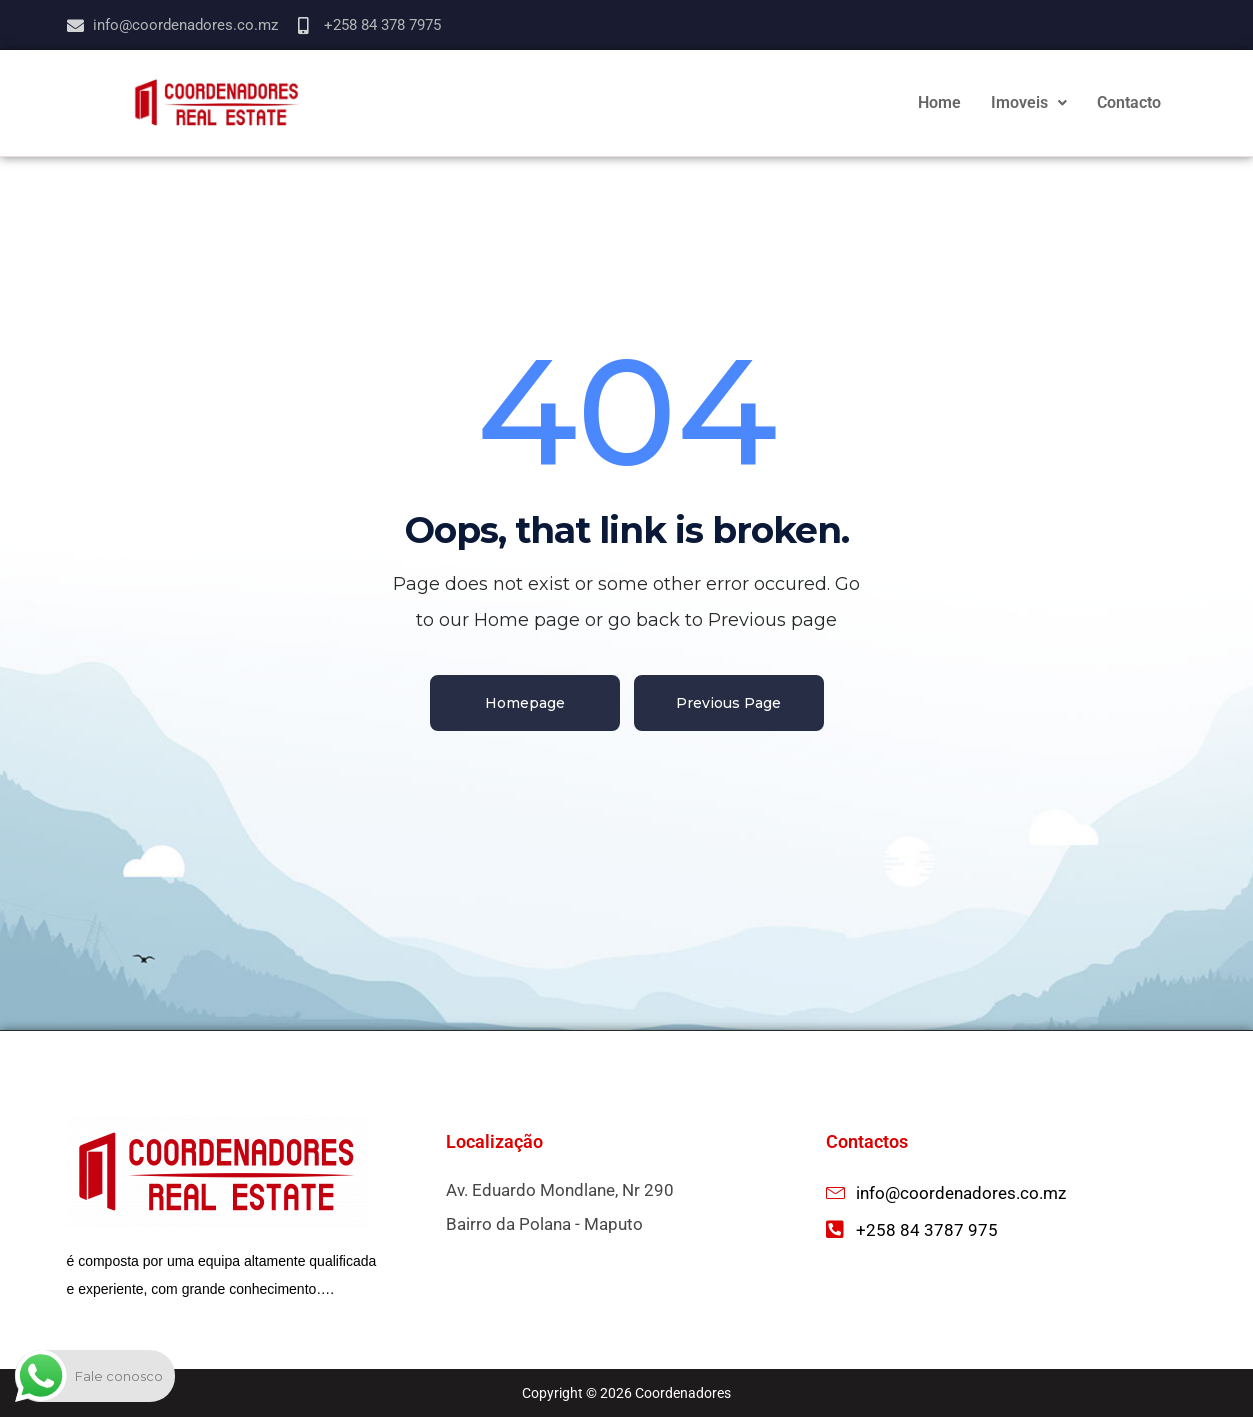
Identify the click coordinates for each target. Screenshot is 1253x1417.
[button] (1029, 103)
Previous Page (728, 703)
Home (939, 102)
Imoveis (1029, 102)
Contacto (1129, 102)
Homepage (525, 703)
